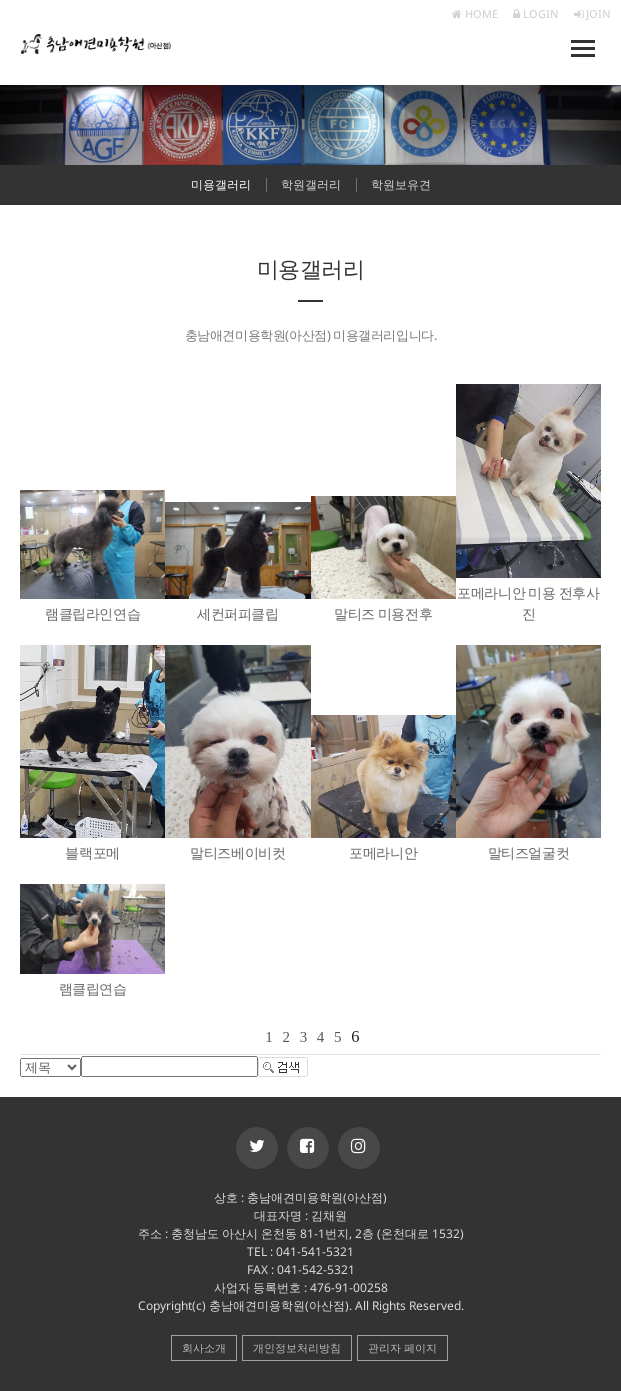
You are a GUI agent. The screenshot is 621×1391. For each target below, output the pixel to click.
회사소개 (204, 1347)
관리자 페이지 (402, 1347)
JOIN (592, 13)
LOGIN (536, 13)
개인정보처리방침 (297, 1347)
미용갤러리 (221, 184)
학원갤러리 (311, 184)
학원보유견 (401, 184)
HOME (475, 13)
